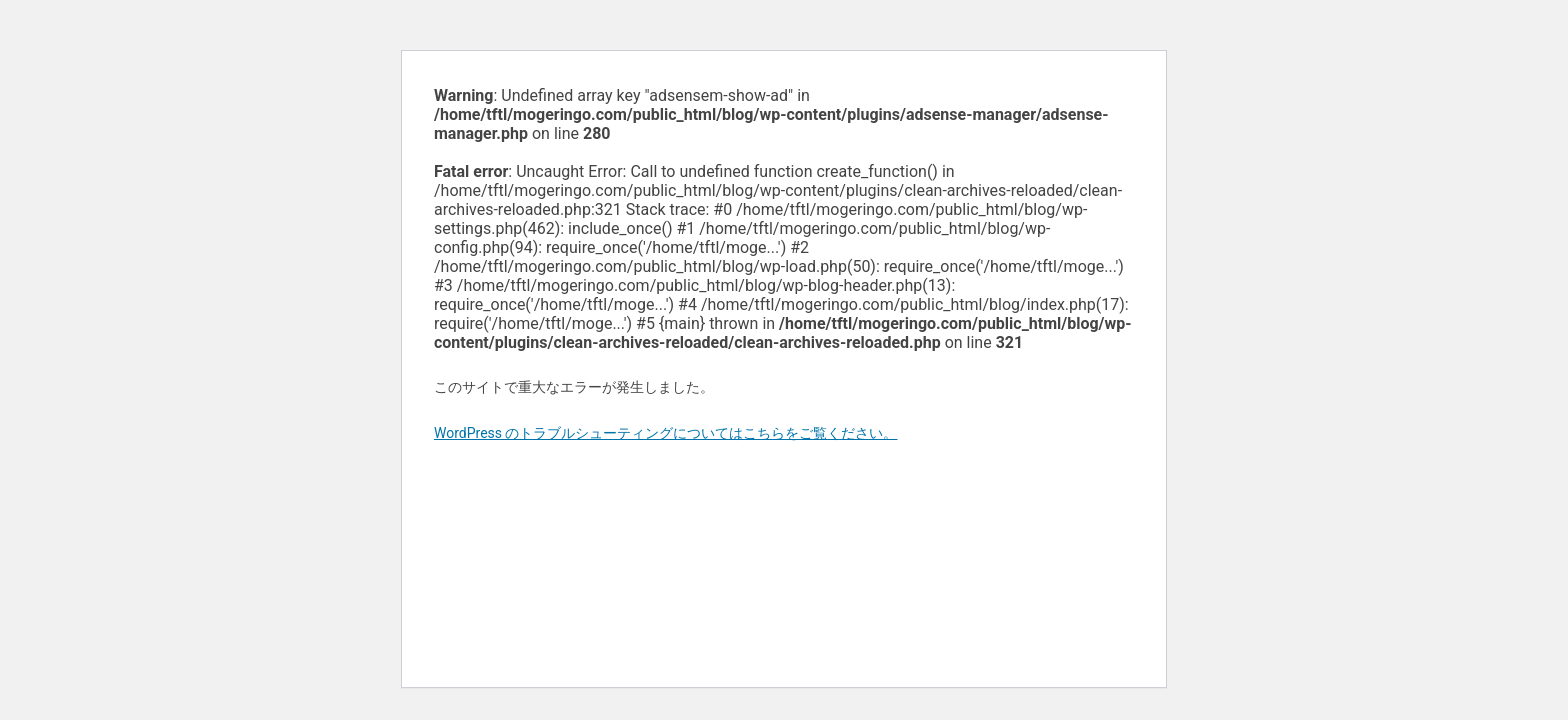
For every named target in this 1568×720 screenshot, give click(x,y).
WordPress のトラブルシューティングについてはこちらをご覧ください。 (666, 433)
